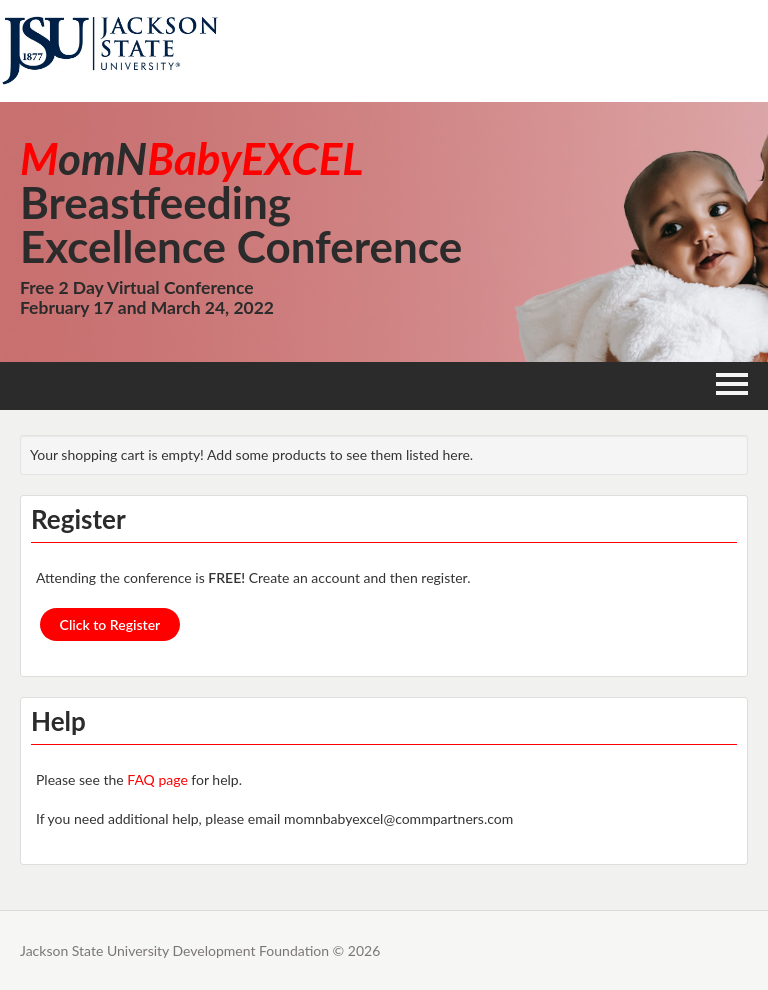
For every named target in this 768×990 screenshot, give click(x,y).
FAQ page (157, 779)
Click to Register (110, 624)
